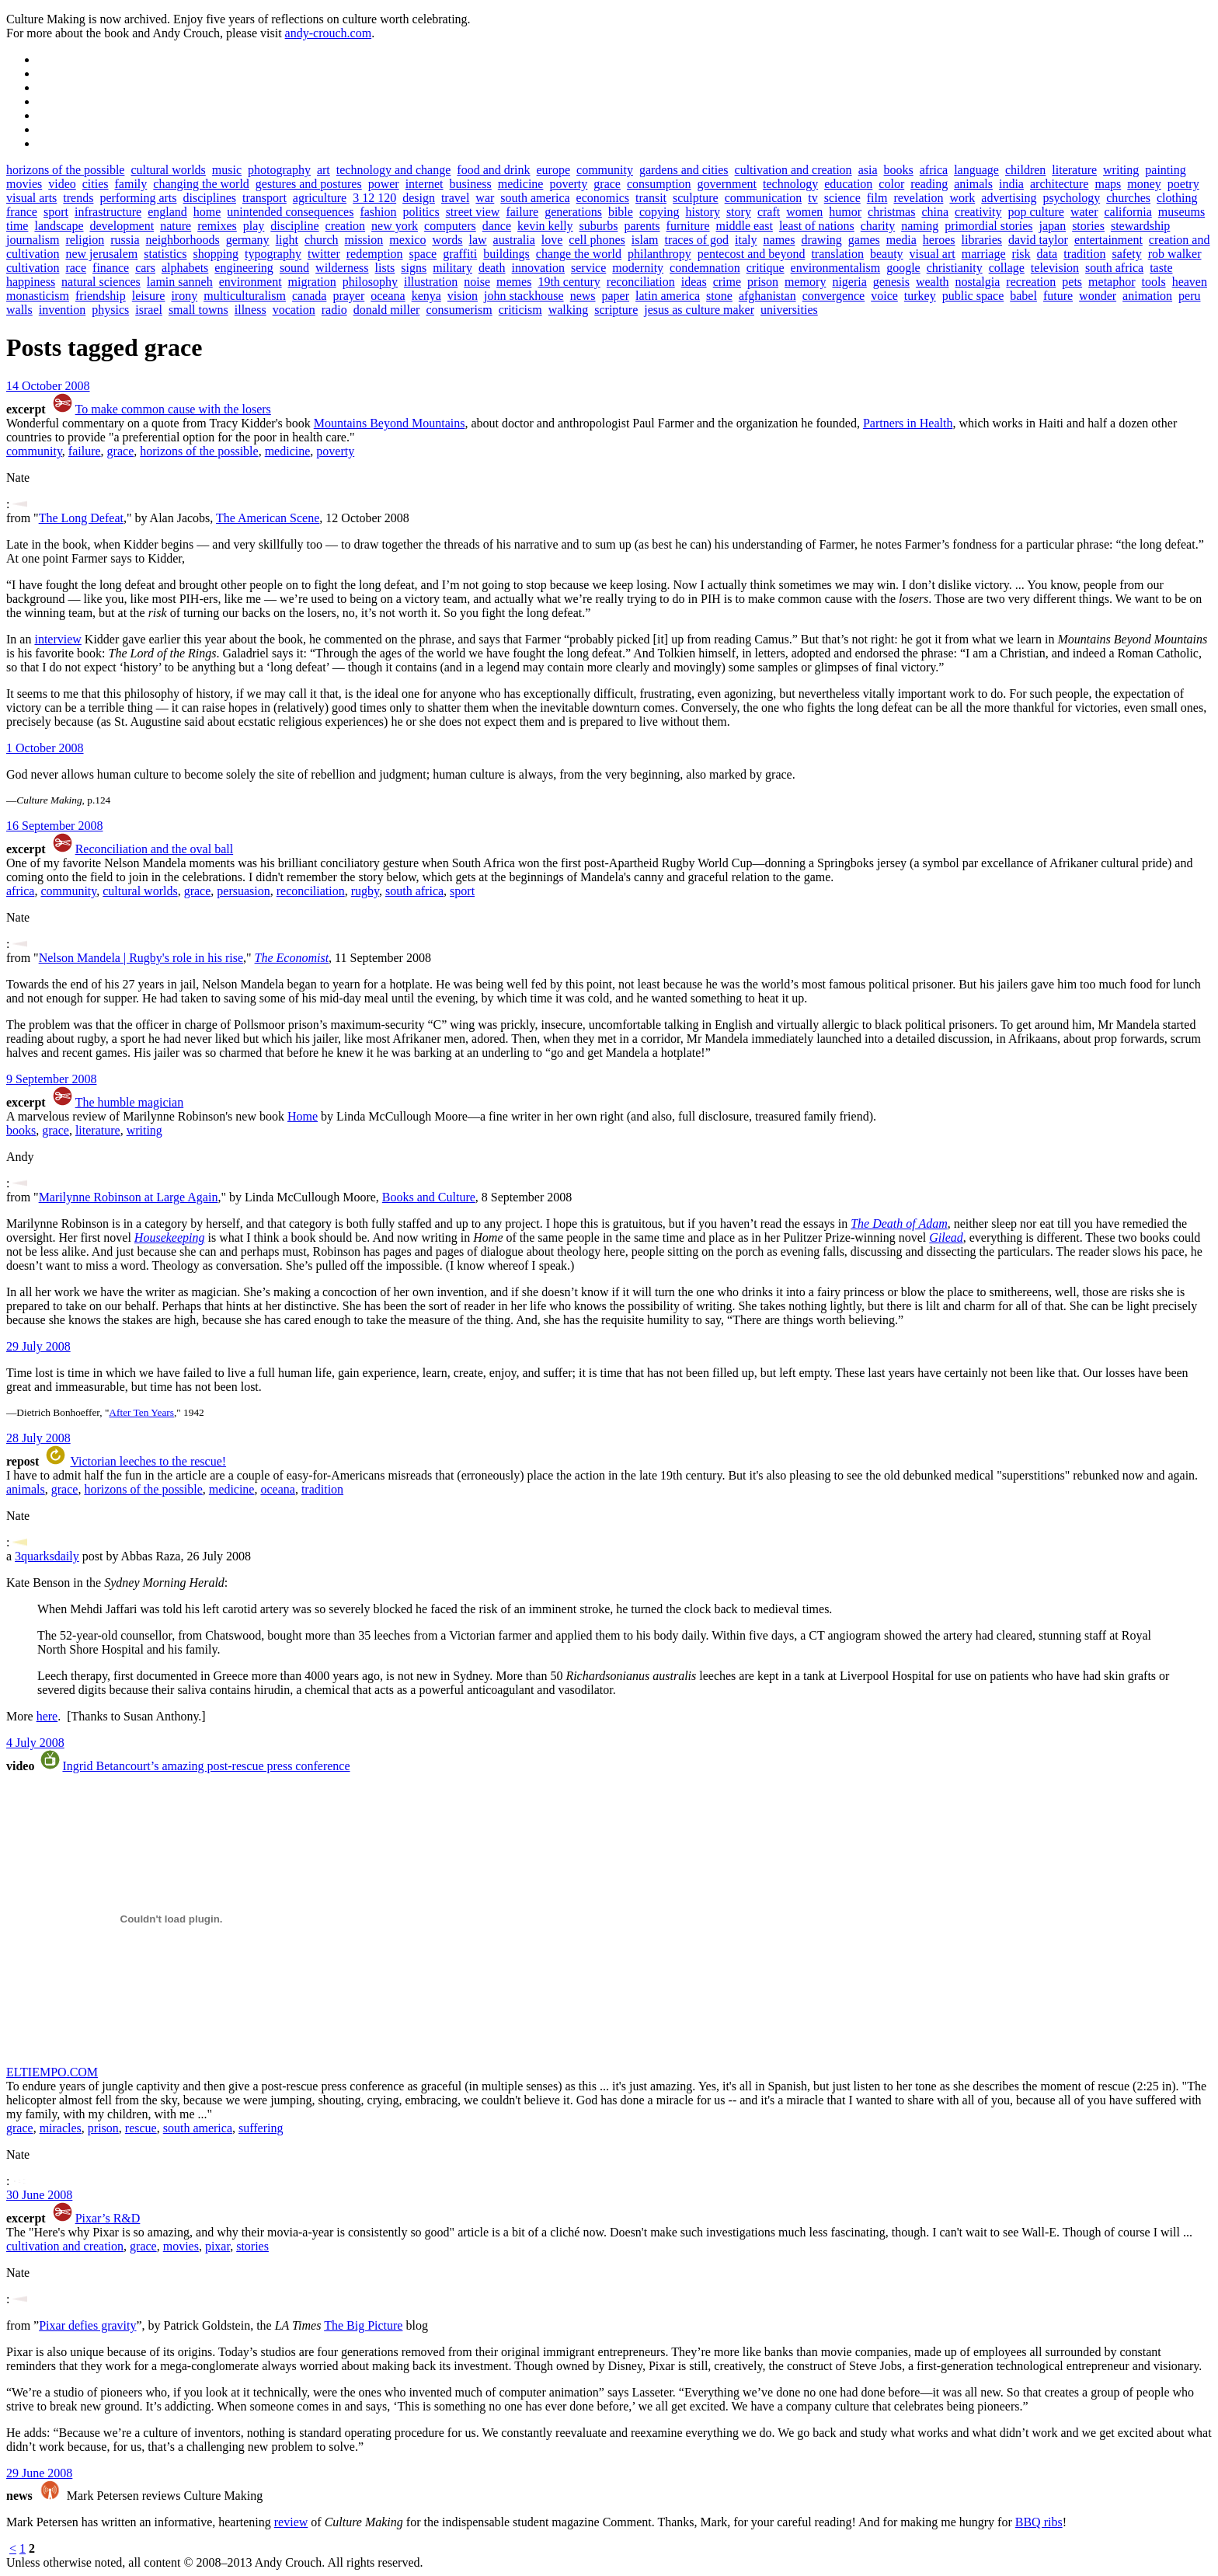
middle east (744, 225)
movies (24, 183)
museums (1181, 211)
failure (522, 211)
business (471, 183)
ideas (694, 281)
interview (57, 639)
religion (84, 239)
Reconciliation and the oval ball (154, 849)
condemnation (705, 267)
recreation (1031, 281)
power (383, 183)
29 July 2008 (38, 1346)
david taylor (1038, 239)
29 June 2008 (39, 2473)
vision (462, 295)
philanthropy (659, 253)
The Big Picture (363, 2325)
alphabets (185, 267)
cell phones (597, 239)
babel (1023, 295)
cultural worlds (167, 169)
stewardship (1140, 225)
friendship (100, 295)
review (291, 2522)
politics (421, 211)
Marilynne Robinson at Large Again (128, 1197)
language (976, 169)
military (452, 267)
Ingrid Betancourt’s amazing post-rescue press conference (206, 1766)
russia (124, 239)
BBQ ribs (1039, 2522)
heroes (939, 239)
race (75, 267)
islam (645, 239)
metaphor (1111, 281)
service (588, 267)
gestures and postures (309, 183)
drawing (821, 239)
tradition (1084, 253)
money (1144, 183)
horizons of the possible (65, 169)
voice (884, 295)
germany (248, 239)
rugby (365, 891)
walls (19, 309)
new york (394, 225)
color (891, 183)
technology (790, 183)
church (321, 239)
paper (616, 295)
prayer (348, 295)
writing (1121, 169)
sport (56, 211)
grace (607, 183)
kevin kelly (545, 225)
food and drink (493, 169)
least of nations (816, 225)
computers (450, 225)
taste (1161, 267)
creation (345, 225)
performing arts (137, 197)
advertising (1008, 197)
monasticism (37, 295)
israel (148, 309)
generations (573, 211)
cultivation (32, 267)
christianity (955, 267)
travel (455, 197)
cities (95, 183)
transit (650, 197)
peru (1189, 295)
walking (568, 309)
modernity (637, 267)
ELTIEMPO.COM (52, 2072)
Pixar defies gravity (87, 2325)
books (899, 169)
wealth (932, 281)
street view (473, 211)
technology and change (393, 169)
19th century (569, 281)
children (1025, 169)
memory (805, 281)
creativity (978, 211)
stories (1088, 225)
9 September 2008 (51, 1079)
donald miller (386, 309)
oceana (388, 295)
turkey (920, 295)
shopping (215, 253)
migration (312, 281)
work (962, 197)
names (779, 239)
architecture (1059, 183)
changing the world (201, 183)
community (604, 169)
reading (929, 183)
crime (727, 281)
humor (845, 211)
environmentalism (836, 267)
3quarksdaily (47, 1556)
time (17, 225)
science (842, 197)
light (287, 239)
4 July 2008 (35, 1742)
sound (294, 267)
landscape (58, 225)
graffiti (460, 253)
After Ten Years (141, 1412)
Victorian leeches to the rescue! (148, 1461)
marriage (984, 253)
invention (62, 309)
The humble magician (129, 1102)
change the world (578, 253)
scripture (616, 309)
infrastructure (108, 211)
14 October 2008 (48, 385)
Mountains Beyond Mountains (389, 423)
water (1084, 211)
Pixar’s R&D (108, 2218)
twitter (324, 253)
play (254, 225)
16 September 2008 (54, 825)
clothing (1177, 197)
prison (762, 281)
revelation (918, 197)
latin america (667, 295)
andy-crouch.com (328, 33)
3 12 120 (374, 197)
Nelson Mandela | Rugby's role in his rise (141, 957)
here (47, 1716)
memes (513, 281)
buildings (506, 253)
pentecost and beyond (752, 253)
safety (1126, 253)
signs (413, 267)
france (21, 211)
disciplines (209, 197)
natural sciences (101, 281)
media (901, 239)
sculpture (696, 197)
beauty (886, 253)
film (877, 197)
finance (110, 267)
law (478, 239)
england (167, 211)
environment (250, 281)
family (131, 183)
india (1011, 183)
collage (1007, 267)
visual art (932, 253)
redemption (374, 253)
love (552, 239)
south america (534, 197)
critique (765, 267)
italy (746, 239)
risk (1021, 253)
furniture (688, 225)
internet (424, 183)
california (1127, 211)
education (848, 183)
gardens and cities (684, 169)
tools (1154, 281)
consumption (659, 183)
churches (1128, 197)
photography (279, 169)
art (323, 169)
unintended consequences (290, 211)
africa (934, 169)
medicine (521, 183)
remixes (217, 225)
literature (1074, 169)
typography (273, 253)
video (62, 183)
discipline (294, 225)
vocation (294, 309)
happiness (30, 281)
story (738, 211)
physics (110, 309)
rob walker (1175, 253)
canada (309, 295)
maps (1107, 183)
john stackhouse (524, 295)
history (702, 211)
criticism (520, 309)
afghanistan (767, 295)
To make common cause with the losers (173, 409)
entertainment (1108, 239)
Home (302, 1116)
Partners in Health (908, 423)
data (1047, 253)
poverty (568, 183)
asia (868, 169)
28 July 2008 (38, 1438)
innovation (538, 267)
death (492, 267)
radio (334, 309)
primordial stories (988, 225)
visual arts (31, 197)
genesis (891, 281)
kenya (426, 295)
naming (919, 225)
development (122, 225)
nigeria (849, 281)
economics (602, 197)
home (207, 211)
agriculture (319, 197)
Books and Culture (428, 1197)
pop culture (1036, 211)
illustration (431, 281)
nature (175, 225)
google (903, 267)
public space (973, 295)
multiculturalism (245, 295)
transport (264, 197)
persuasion (243, 891)
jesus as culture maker (699, 309)
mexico (407, 239)
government (727, 183)
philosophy (370, 281)
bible (620, 211)
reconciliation (641, 281)
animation (1147, 295)
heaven (1189, 281)
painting (1165, 169)
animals (973, 183)
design (418, 197)
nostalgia (977, 281)
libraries (982, 239)
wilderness (341, 267)
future (1058, 295)
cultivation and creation (793, 169)
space (423, 253)
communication (763, 197)
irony (184, 295)
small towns (198, 309)
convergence (833, 295)
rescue (141, 2128)
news (583, 295)
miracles (61, 2128)
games (864, 239)
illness (250, 309)
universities (789, 309)
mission (364, 239)
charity (878, 225)
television (1055, 267)
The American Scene (267, 518)
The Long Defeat (81, 518)
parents (641, 225)
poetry (1183, 183)
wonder (1097, 295)
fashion (378, 211)
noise (477, 281)
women (804, 211)
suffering (260, 2128)
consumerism (459, 309)
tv (812, 197)
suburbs (598, 225)
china (934, 211)
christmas (891, 211)
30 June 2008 (39, 2194)
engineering (243, 267)
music (227, 169)
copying (659, 211)
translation (837, 253)
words (447, 239)
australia (514, 239)
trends (78, 197)
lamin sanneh (180, 281)
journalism (32, 239)
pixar (217, 2246)
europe (554, 169)
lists (385, 267)
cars (145, 267)
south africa (1114, 267)
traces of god (696, 239)
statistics (165, 253)
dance (496, 225)
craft (768, 211)
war (484, 197)
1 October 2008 (45, 748)
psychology (1071, 197)
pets (1072, 281)
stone (719, 295)
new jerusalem (101, 253)
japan (1052, 225)
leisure (148, 295)
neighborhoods (183, 239)
